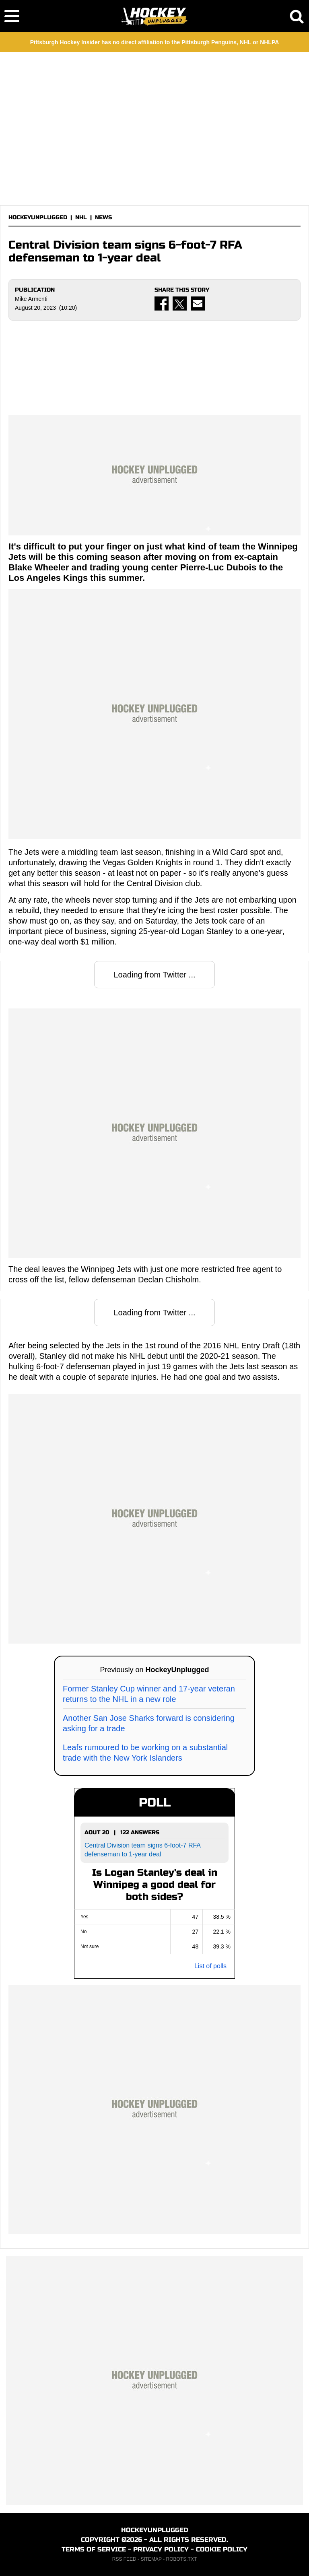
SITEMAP (150, 2559)
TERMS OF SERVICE (94, 2549)
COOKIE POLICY (221, 2549)
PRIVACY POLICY (161, 2549)
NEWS (103, 217)
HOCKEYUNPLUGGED (37, 217)
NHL (81, 217)
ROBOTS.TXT (181, 2559)
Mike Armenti (31, 299)
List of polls (210, 1966)
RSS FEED (124, 2559)
